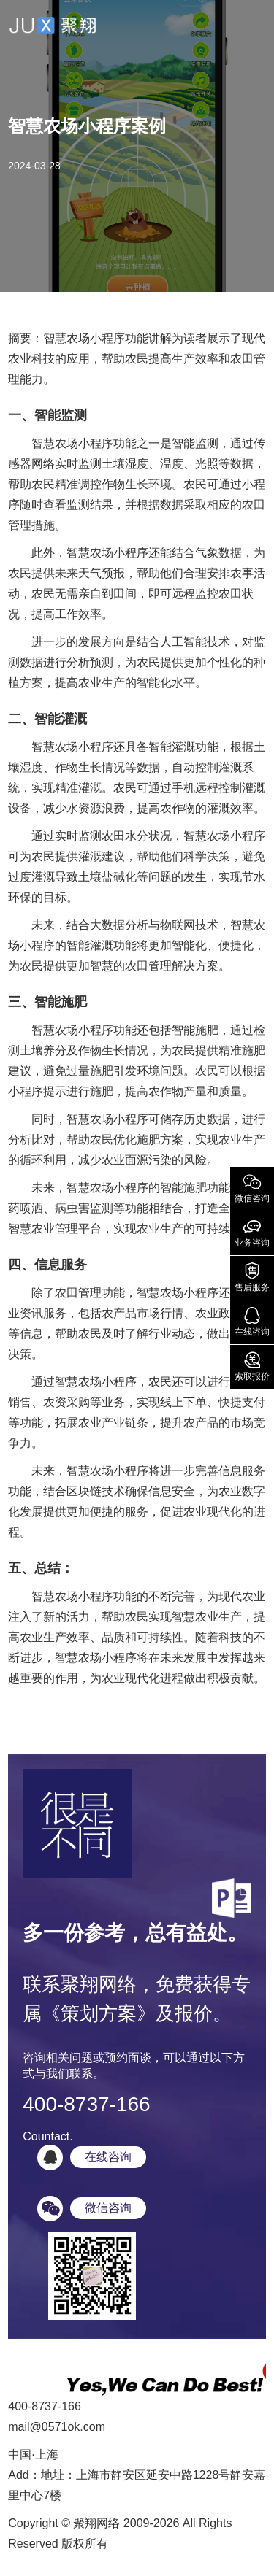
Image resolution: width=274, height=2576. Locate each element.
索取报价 (252, 1365)
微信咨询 (252, 1187)
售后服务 (252, 1276)
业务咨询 (252, 1232)
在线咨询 (252, 1321)
